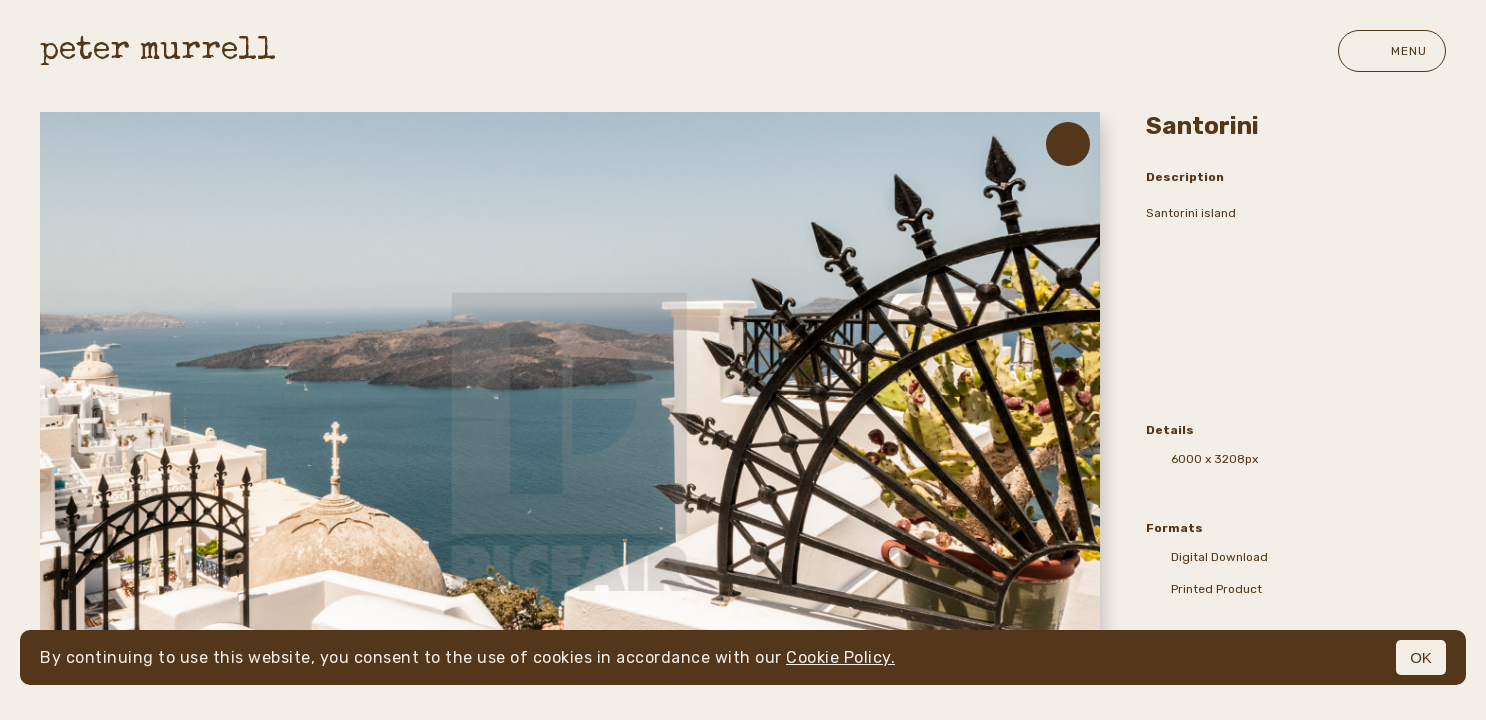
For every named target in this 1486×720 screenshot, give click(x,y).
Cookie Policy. (840, 657)
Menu (1392, 51)
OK (1421, 657)
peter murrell (158, 51)
